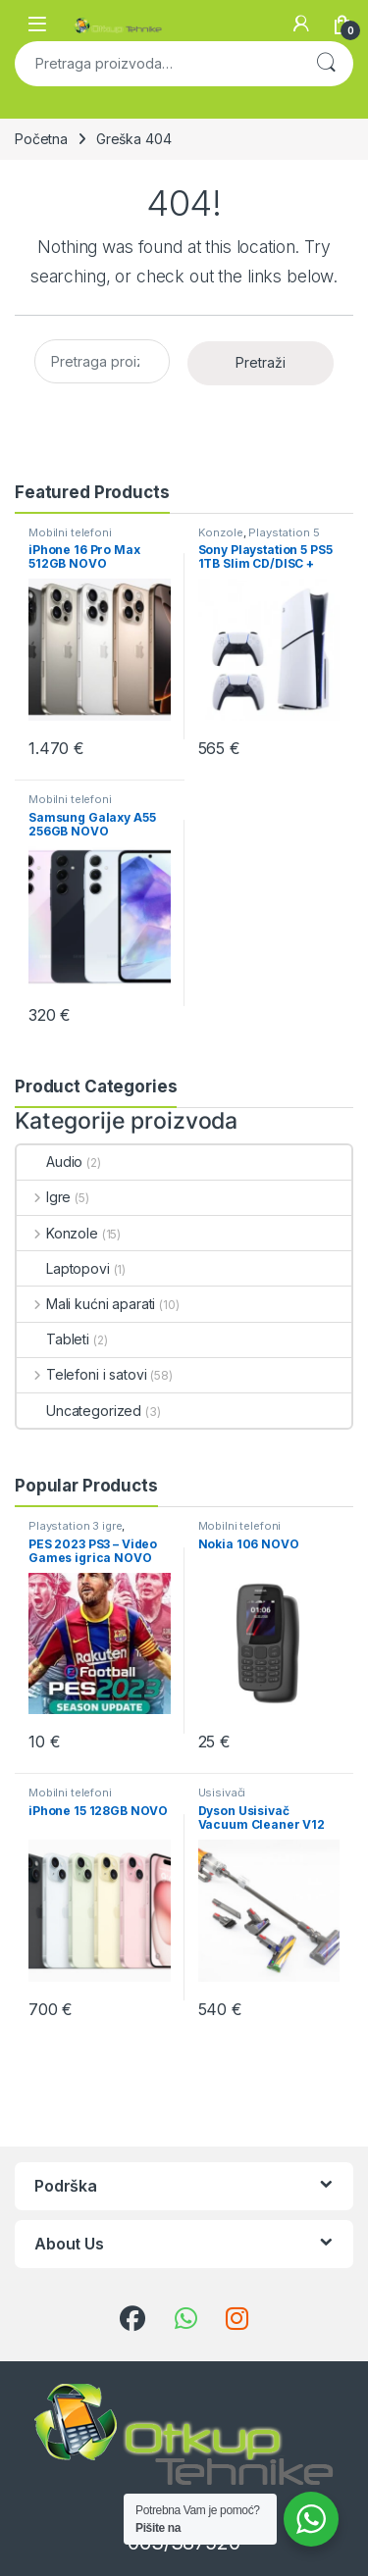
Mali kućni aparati (86, 1303)
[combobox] (156, 63)
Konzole (220, 532)
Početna (41, 138)
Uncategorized (79, 1410)
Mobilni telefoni (70, 532)
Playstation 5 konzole (259, 538)
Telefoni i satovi (81, 1374)
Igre (44, 1196)
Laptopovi (63, 1268)
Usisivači (222, 1792)
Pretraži (325, 63)
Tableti (53, 1339)
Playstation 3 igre (75, 1526)
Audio (49, 1161)
